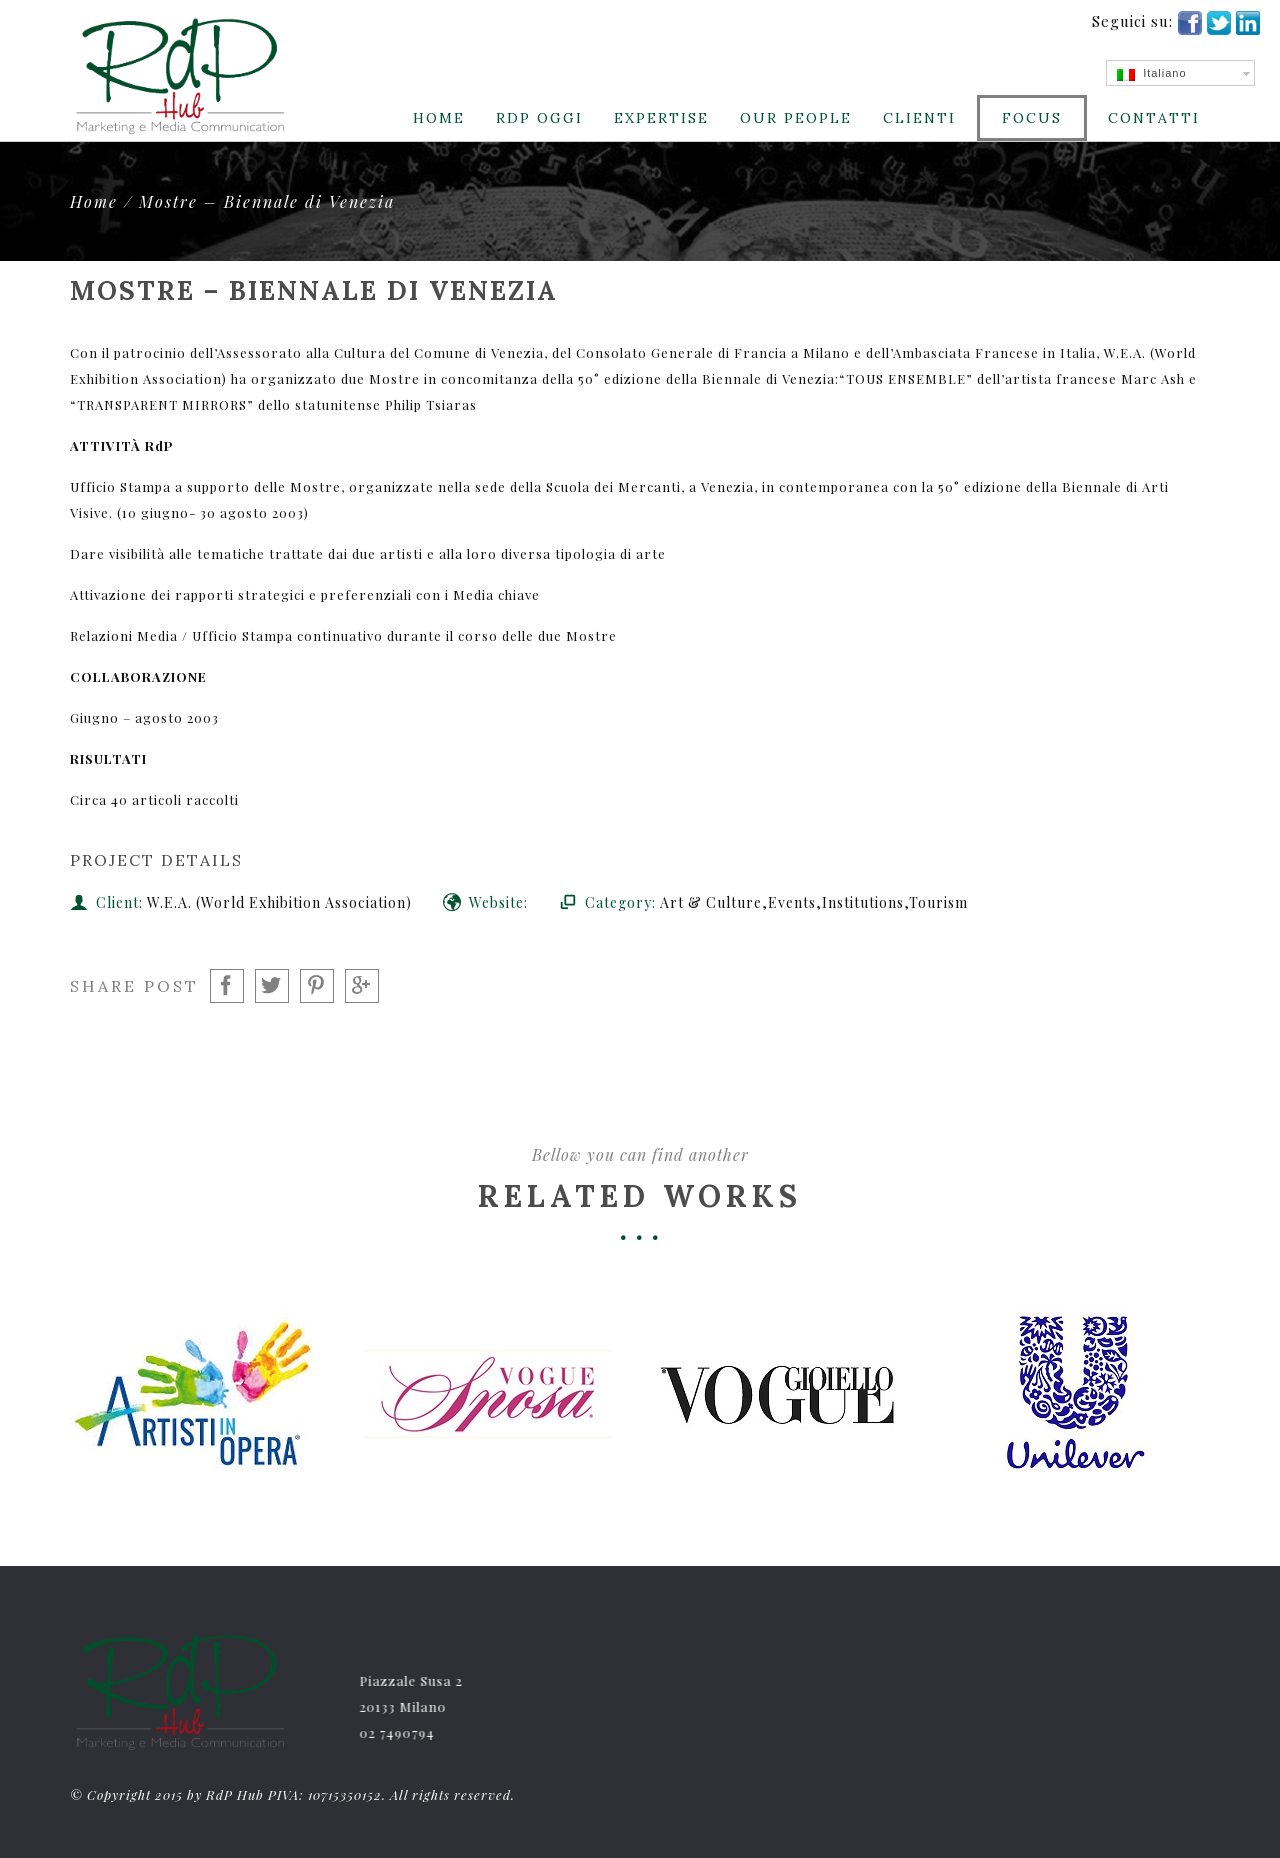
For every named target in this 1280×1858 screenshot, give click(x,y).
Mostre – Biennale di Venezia (267, 201)
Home (439, 118)
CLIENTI (919, 118)
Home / (104, 201)
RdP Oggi (539, 118)
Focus (1032, 118)
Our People (796, 118)
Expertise (661, 118)
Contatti (1154, 118)
